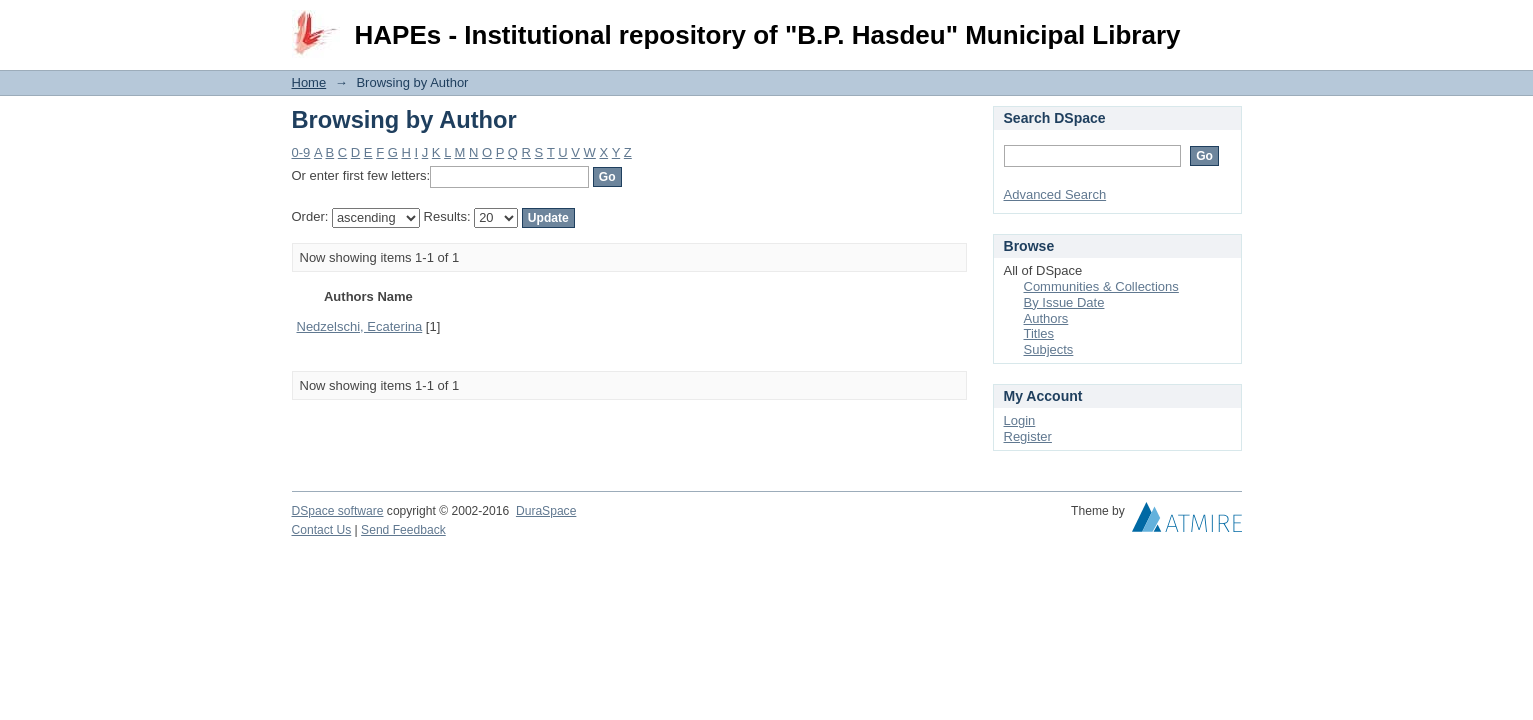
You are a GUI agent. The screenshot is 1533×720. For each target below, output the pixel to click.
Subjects (1049, 349)
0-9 (301, 152)
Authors (1046, 318)
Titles (1039, 333)
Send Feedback (403, 530)
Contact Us (322, 530)
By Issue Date (1064, 302)
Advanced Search (1055, 194)
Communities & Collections (1101, 286)
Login (1226, 24)
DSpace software (338, 511)
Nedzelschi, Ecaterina (360, 326)
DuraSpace (546, 511)
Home (309, 82)
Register (1028, 436)
